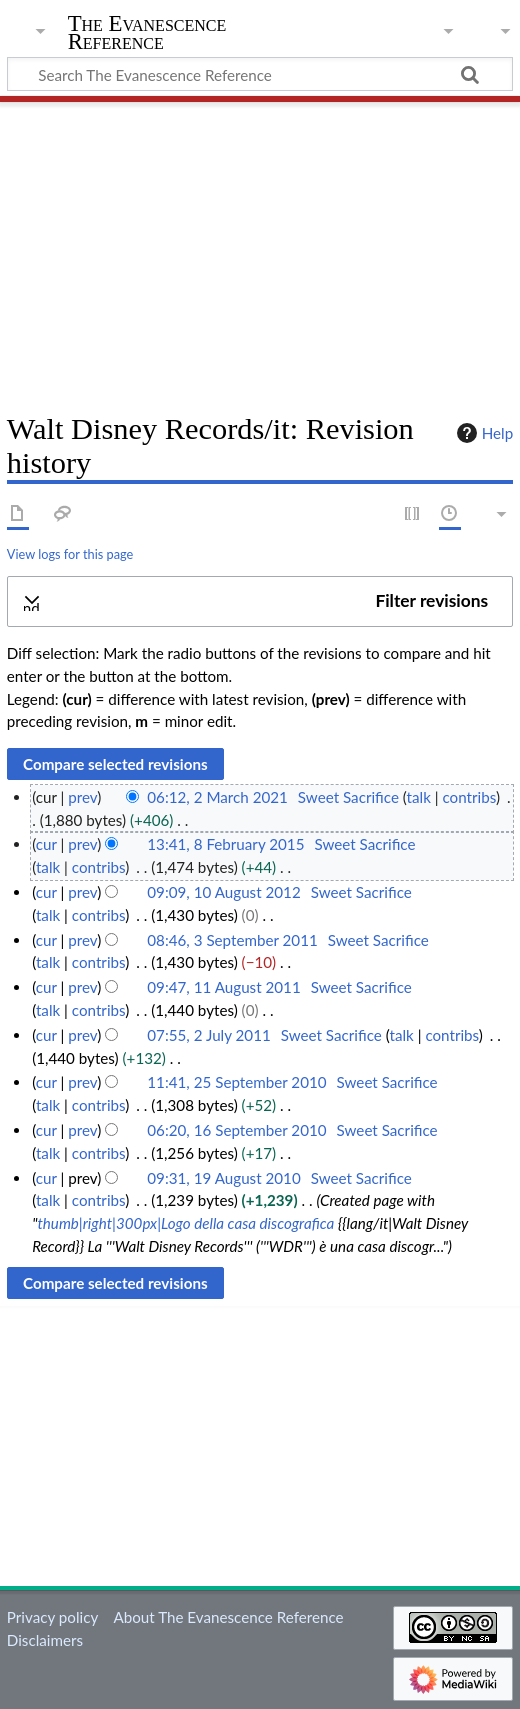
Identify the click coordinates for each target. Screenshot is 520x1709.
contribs (468, 797)
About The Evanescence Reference (228, 1617)
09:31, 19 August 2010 (223, 1178)
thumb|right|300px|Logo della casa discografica (185, 1223)
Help (482, 433)
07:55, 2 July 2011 (208, 1035)
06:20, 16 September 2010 (236, 1130)
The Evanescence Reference (147, 34)
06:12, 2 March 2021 (217, 797)
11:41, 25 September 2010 (236, 1082)
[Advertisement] (260, 250)
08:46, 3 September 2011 (232, 940)
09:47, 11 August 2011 (223, 987)
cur (46, 844)
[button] (260, 601)
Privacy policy (52, 1617)
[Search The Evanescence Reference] (260, 74)
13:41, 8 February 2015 (225, 844)
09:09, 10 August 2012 (223, 892)
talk (419, 797)
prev (82, 797)
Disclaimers (45, 1640)
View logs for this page (70, 554)
